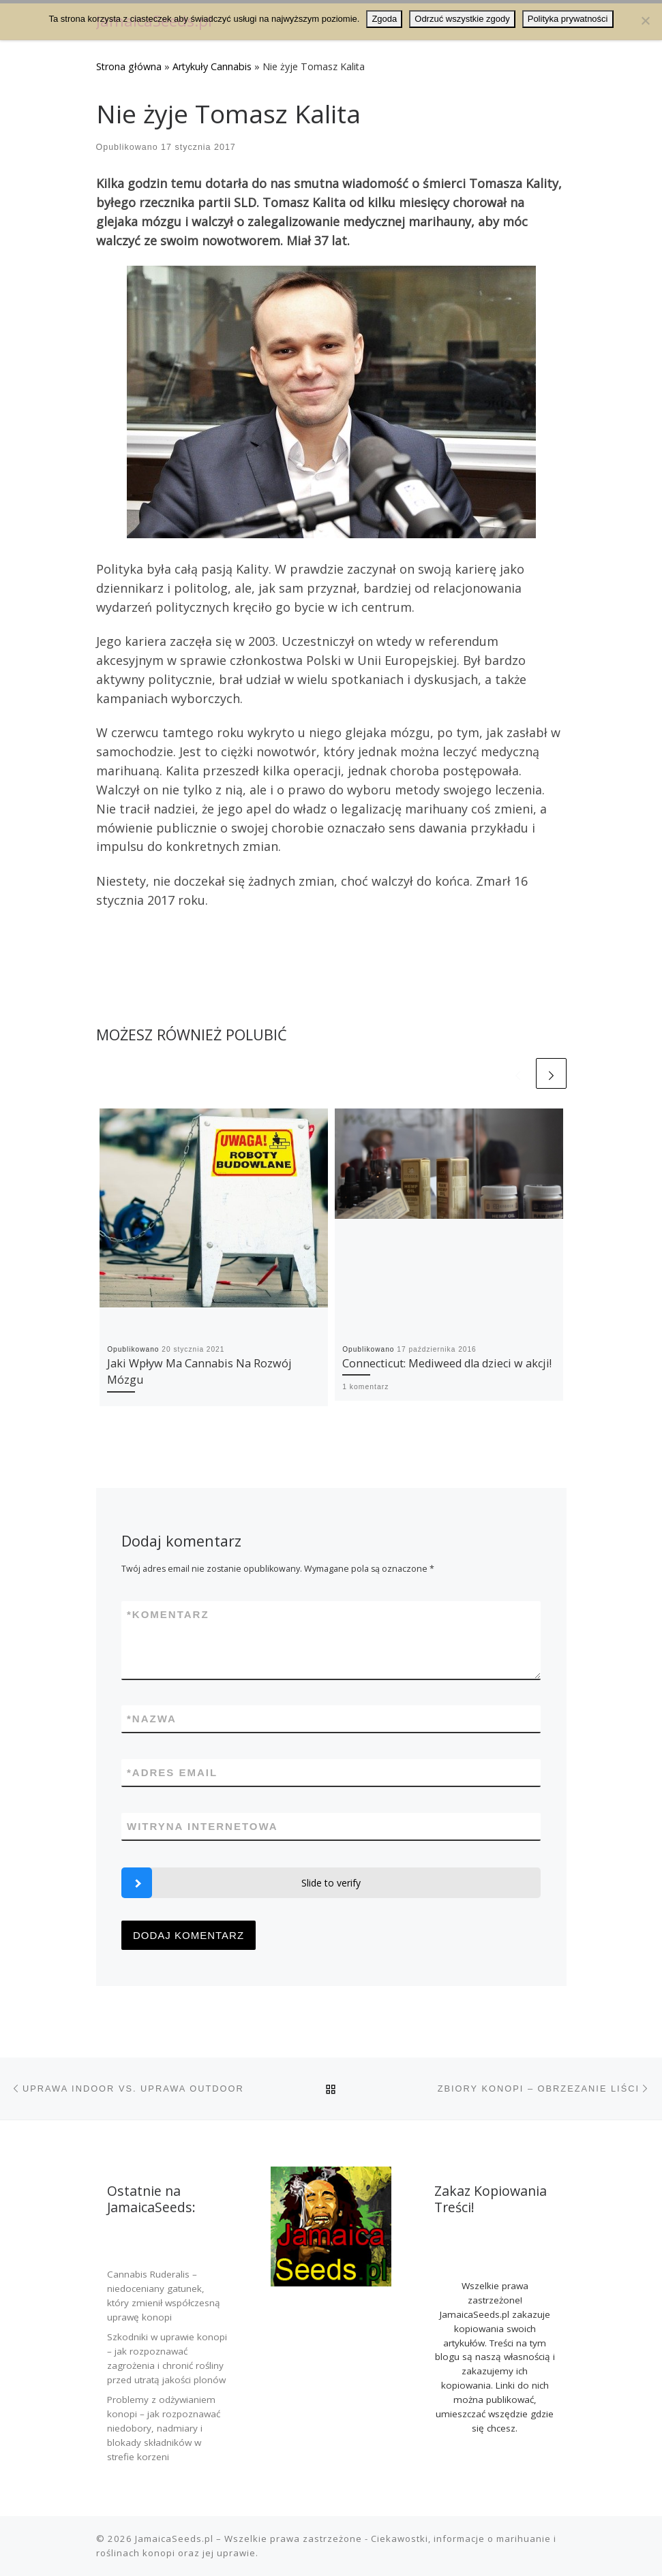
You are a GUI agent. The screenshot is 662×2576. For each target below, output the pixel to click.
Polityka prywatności (568, 19)
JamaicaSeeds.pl (174, 2538)
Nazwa (152, 1718)
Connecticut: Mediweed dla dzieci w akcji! (447, 1363)
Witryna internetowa (202, 1826)
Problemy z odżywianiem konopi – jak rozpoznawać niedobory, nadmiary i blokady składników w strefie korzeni (163, 2428)
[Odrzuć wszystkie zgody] (645, 20)
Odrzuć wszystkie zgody (462, 19)
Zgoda (384, 19)
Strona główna (129, 66)
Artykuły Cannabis (212, 66)
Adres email (172, 1772)
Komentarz (168, 1614)
